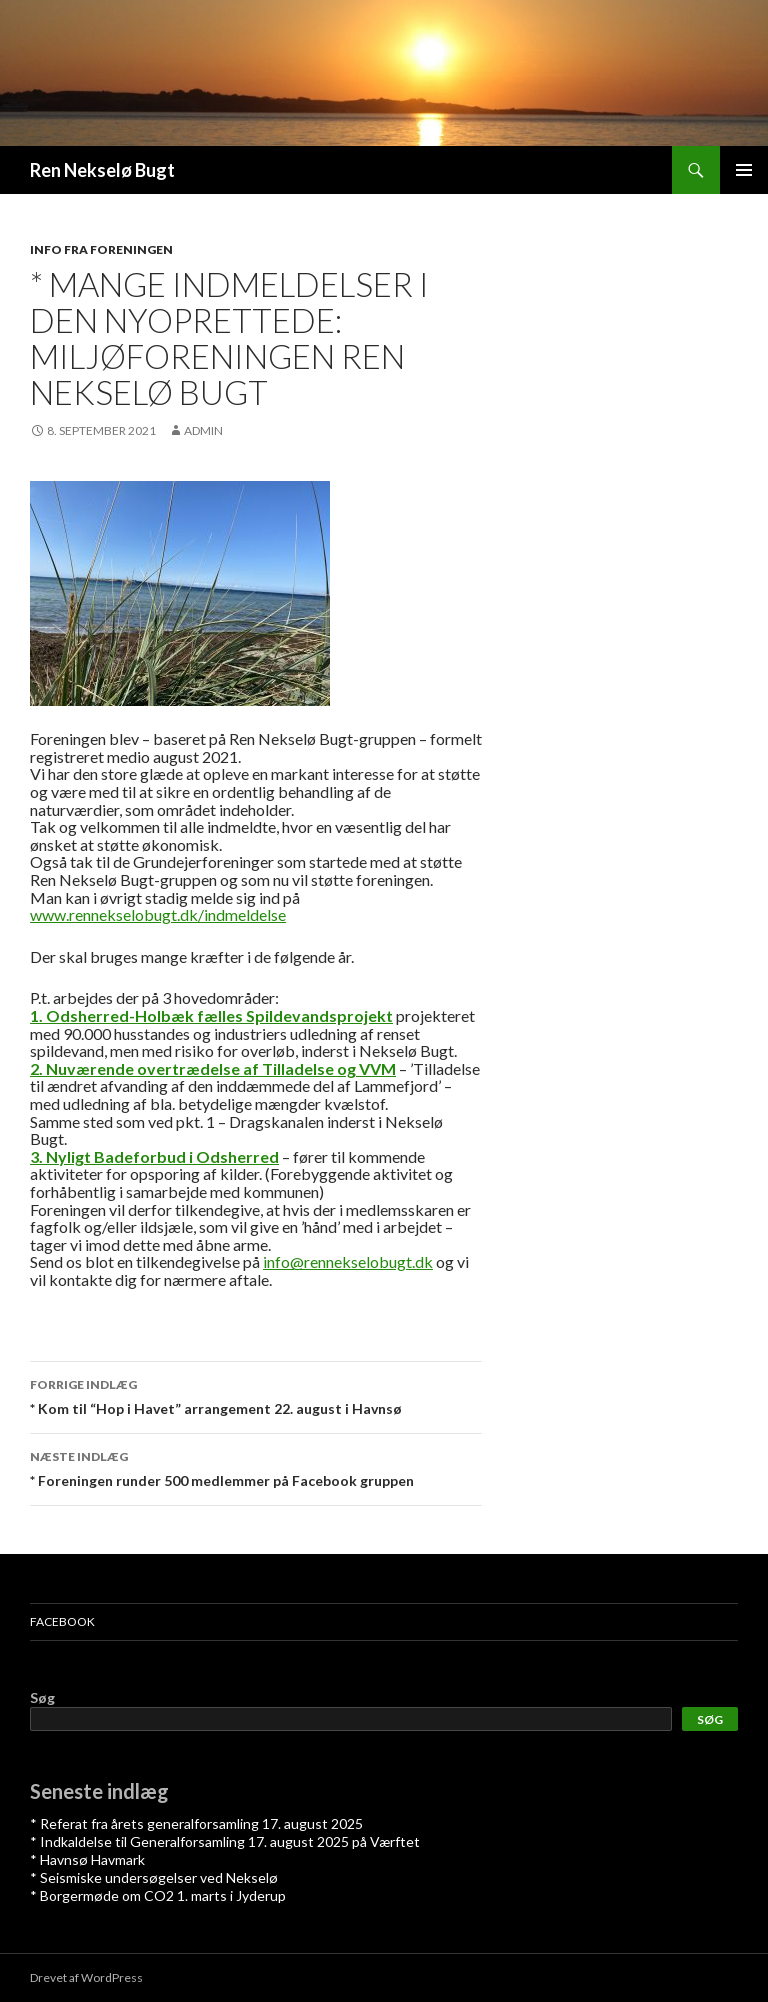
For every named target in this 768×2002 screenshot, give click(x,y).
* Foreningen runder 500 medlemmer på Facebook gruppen (256, 1467)
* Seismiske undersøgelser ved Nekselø (154, 1877)
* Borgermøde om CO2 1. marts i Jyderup (158, 1895)
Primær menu (744, 170)
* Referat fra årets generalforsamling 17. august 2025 (196, 1823)
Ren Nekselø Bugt (102, 170)
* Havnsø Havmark (87, 1859)
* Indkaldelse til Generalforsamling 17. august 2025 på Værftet (225, 1841)
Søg (42, 1697)
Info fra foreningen (101, 249)
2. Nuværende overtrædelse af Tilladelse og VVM (213, 1068)
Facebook (62, 1621)
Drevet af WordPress (86, 1977)
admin (203, 430)
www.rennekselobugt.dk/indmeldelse (158, 914)
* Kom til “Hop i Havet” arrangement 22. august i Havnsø (256, 1395)
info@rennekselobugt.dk (348, 1261)
